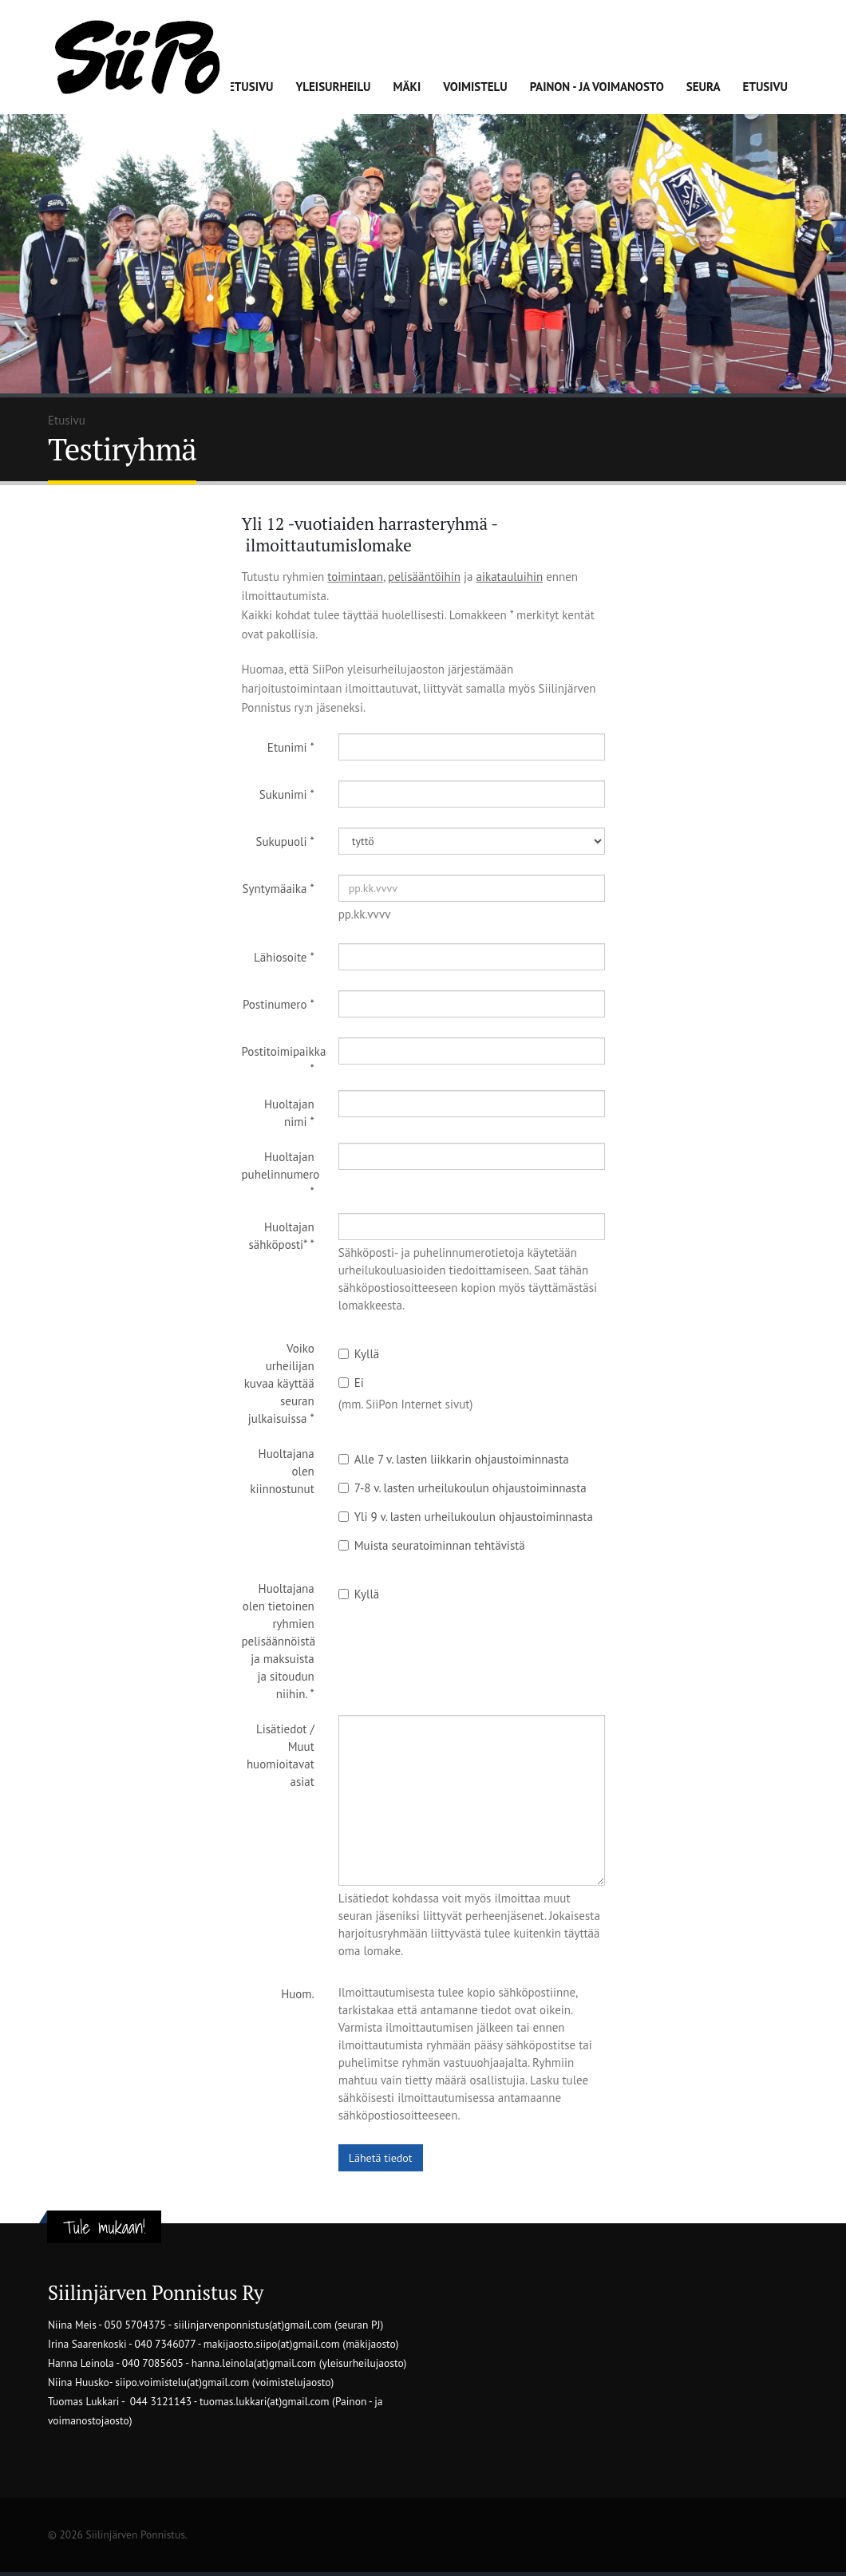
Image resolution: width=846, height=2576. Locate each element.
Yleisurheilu (332, 86)
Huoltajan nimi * (289, 1112)
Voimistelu (475, 86)
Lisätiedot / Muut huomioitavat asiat (280, 1755)
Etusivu (250, 86)
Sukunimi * (286, 794)
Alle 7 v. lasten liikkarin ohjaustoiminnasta (453, 1459)
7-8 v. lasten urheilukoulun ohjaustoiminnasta (462, 1487)
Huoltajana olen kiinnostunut (282, 1471)
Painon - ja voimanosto (597, 86)
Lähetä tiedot (381, 2158)
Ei (351, 1382)
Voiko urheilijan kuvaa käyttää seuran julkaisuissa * (279, 1383)
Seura (703, 86)
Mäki (407, 86)
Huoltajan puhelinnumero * (281, 1174)
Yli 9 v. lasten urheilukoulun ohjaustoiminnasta (465, 1516)
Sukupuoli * (285, 841)
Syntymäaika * (278, 888)
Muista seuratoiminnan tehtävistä (431, 1545)
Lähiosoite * (284, 957)
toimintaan (355, 576)
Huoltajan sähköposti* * (281, 1235)
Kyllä (359, 1353)
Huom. (297, 1993)
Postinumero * (278, 1004)
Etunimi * (290, 747)
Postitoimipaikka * (284, 1060)
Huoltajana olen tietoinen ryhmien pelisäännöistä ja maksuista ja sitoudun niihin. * (279, 1641)
